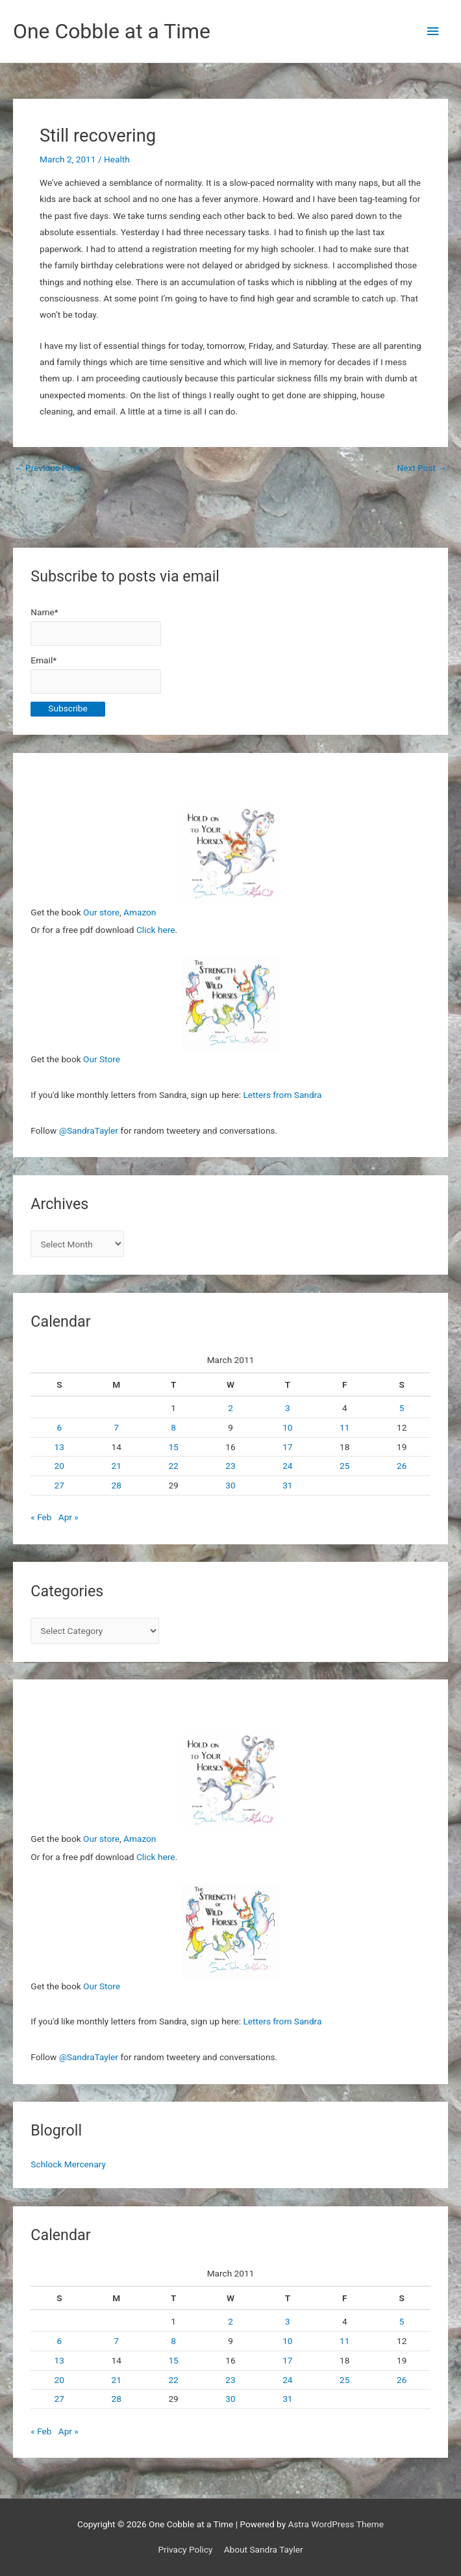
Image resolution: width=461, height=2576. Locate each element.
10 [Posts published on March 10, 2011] (287, 1427)
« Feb (41, 1517)
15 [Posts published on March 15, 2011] (173, 1447)
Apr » (68, 1517)
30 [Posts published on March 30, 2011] (230, 1485)
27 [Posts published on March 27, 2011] (59, 1485)
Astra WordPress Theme (336, 2524)
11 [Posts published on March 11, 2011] (344, 1427)
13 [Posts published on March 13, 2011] (59, 1447)
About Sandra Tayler (263, 2549)
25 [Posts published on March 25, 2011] (344, 1465)
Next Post (422, 468)
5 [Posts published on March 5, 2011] (402, 1408)
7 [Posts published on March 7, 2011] (116, 1427)
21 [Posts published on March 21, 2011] (116, 1465)
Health (117, 159)
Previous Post (47, 468)
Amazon (139, 912)
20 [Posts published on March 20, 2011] (59, 1465)
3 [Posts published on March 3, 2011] (287, 1408)
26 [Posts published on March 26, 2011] (401, 1465)
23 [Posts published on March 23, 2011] (230, 1465)
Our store (101, 912)
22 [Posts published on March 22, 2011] (173, 1465)
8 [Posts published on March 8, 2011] (173, 1427)
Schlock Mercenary (68, 2164)
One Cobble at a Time (111, 31)
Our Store (101, 1059)
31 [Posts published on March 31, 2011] (287, 1485)
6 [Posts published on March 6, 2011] (59, 1427)
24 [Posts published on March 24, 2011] (287, 1465)
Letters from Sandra (282, 1095)
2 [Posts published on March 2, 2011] (230, 1408)
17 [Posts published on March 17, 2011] (287, 1447)
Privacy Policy (185, 2549)
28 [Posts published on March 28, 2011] (116, 1485)
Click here (155, 930)
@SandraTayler (88, 1130)
